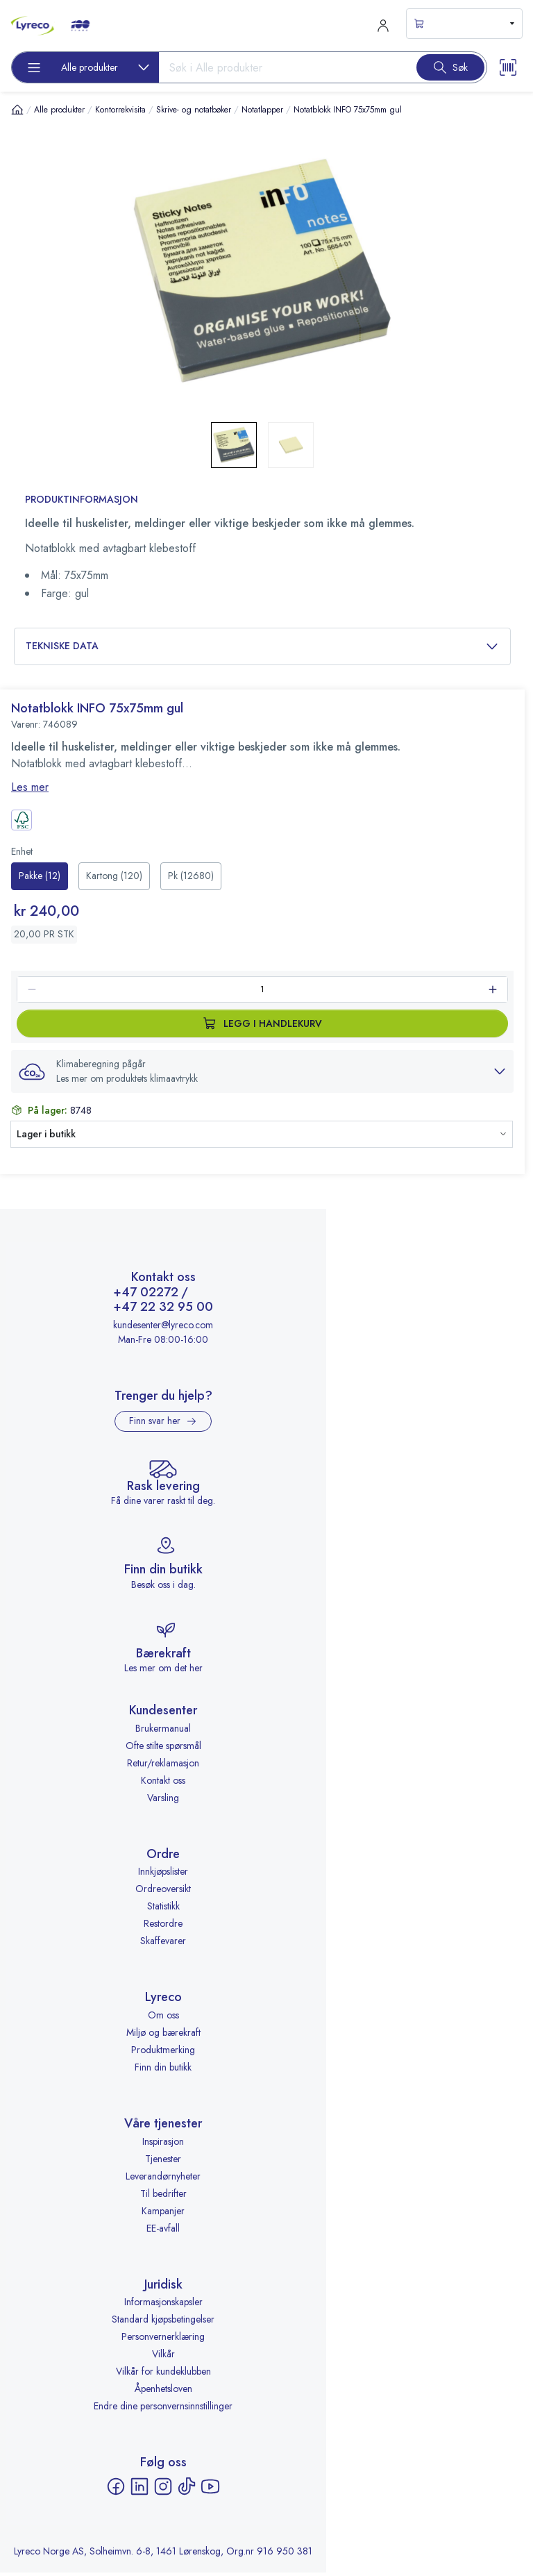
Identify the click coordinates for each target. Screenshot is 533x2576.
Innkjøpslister (163, 1875)
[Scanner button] (508, 67)
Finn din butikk (163, 2070)
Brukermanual (163, 1732)
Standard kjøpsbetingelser (163, 2323)
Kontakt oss (163, 1784)
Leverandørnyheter (163, 2179)
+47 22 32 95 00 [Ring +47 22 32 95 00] (163, 1311)
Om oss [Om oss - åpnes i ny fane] (163, 2018)
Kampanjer (163, 2214)
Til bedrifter (163, 2197)
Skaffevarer (163, 1945)
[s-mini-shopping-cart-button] (464, 23)
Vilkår (163, 2358)
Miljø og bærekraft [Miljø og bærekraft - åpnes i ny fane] (163, 2036)
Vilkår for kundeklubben (163, 2375)
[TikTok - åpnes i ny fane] (186, 2489)
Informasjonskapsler (163, 2306)
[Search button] (450, 67)
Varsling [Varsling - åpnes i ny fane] (163, 1801)
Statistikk (163, 1910)
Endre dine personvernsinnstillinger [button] (163, 2410)
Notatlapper (262, 109)
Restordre (163, 1927)
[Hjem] (17, 109)
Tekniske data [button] (262, 646)
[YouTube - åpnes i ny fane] (210, 2489)
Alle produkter (59, 109)
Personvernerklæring (163, 2341)
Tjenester (163, 2162)
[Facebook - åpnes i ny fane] (115, 2489)
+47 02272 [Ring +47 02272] (145, 1296)
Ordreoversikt (163, 1893)
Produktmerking (163, 2053)
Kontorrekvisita (120, 109)
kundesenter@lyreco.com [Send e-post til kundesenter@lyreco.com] (163, 1328)
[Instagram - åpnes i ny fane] (163, 2489)
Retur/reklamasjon (163, 1766)
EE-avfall (163, 2232)
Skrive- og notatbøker (193, 109)
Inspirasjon (163, 2145)
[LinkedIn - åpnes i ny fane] (139, 2489)
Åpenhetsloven (163, 2393)
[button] (262, 1071)
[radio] (39, 876)
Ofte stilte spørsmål (163, 1749)
